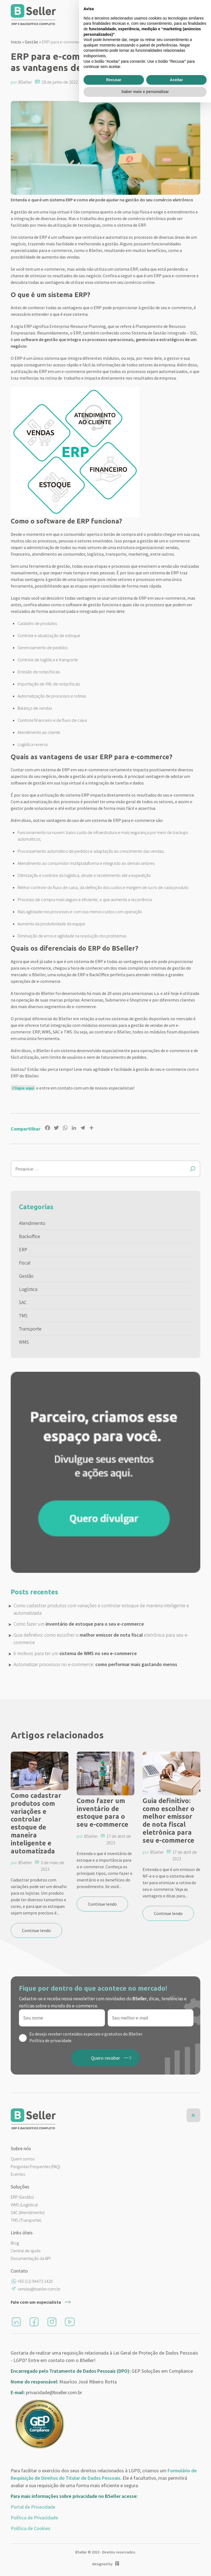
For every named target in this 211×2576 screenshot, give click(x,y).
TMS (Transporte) (26, 2220)
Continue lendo (36, 1930)
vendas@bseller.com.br (39, 2289)
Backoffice (29, 1236)
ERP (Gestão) (22, 2197)
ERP (23, 1249)
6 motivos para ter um (75, 1653)
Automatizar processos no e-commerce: (95, 1664)
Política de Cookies (30, 2528)
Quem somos (23, 2158)
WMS (24, 1342)
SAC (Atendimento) (28, 2212)
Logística (28, 1289)
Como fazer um (78, 1624)
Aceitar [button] (176, 2553)
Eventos (18, 2174)
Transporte (30, 1329)
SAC (23, 1302)
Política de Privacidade (34, 2517)
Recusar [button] (113, 2553)
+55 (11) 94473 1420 (35, 2281)
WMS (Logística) (24, 2204)
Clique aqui (23, 1088)
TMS (23, 1315)
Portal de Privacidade (33, 2507)
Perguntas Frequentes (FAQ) (35, 2166)
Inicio (16, 42)
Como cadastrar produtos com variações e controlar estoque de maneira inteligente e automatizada (101, 1609)
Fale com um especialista (36, 2302)
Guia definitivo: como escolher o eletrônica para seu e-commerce (100, 1638)
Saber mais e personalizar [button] (145, 2565)
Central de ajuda (25, 2250)
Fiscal (24, 1263)
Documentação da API (31, 2258)
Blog (15, 2243)
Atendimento (32, 1223)
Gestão (31, 42)
